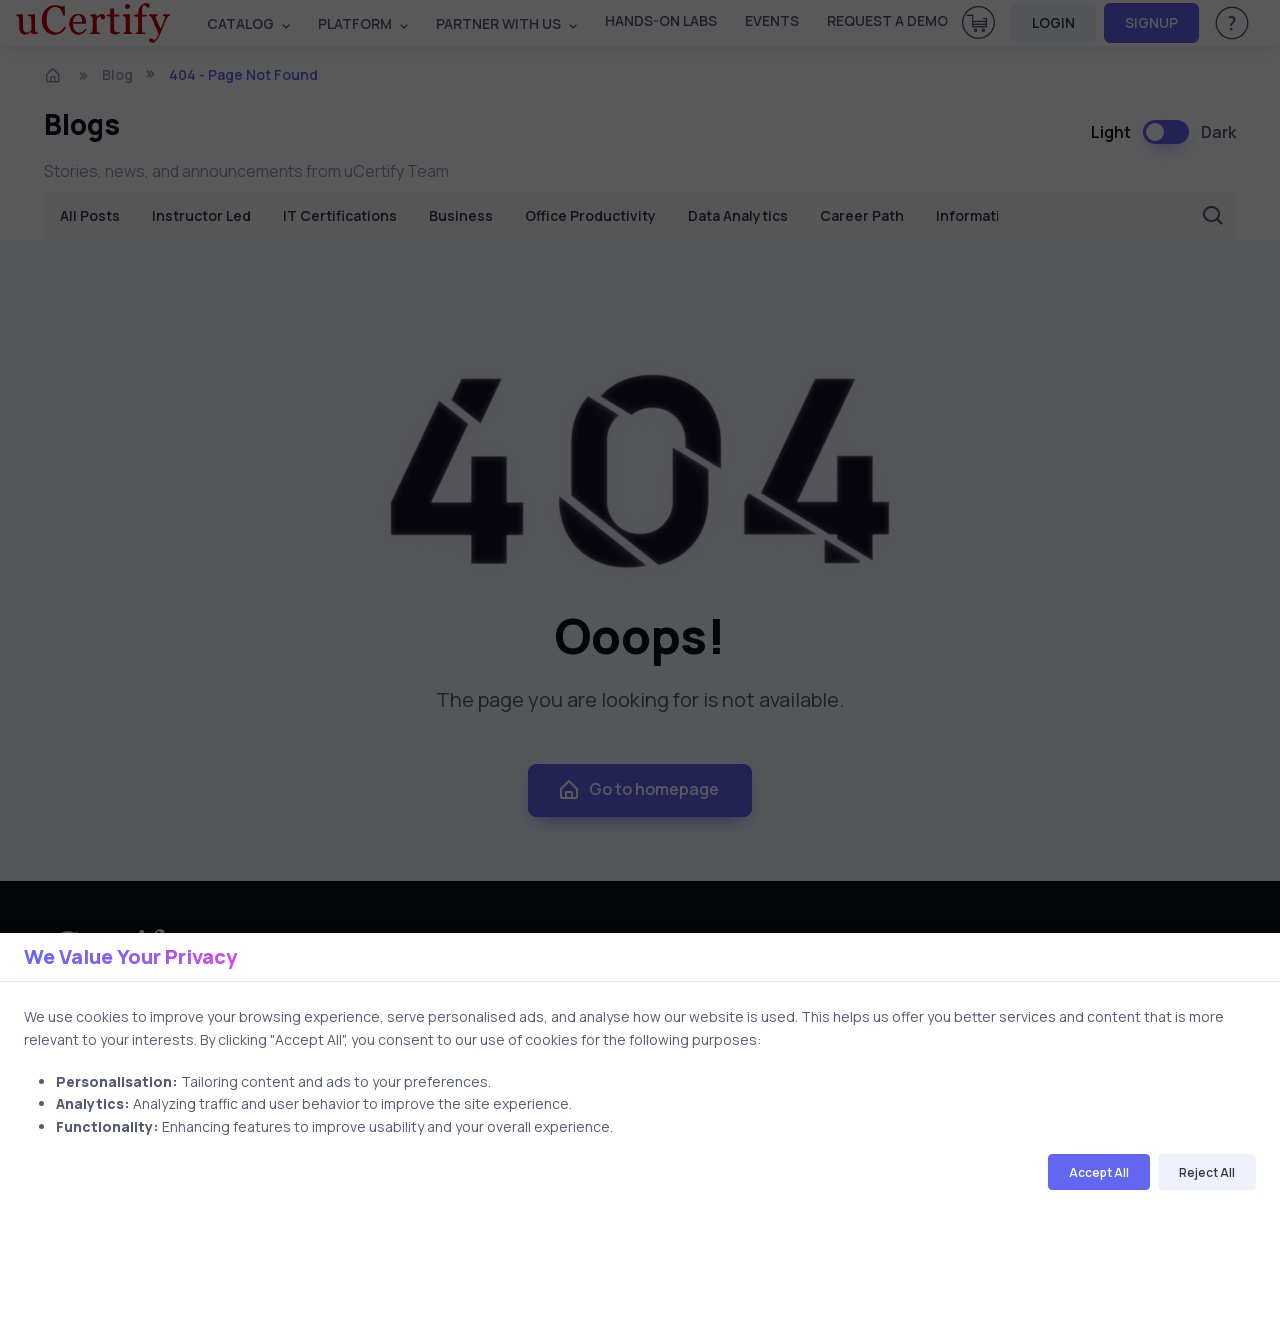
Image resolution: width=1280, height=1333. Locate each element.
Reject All (1207, 1172)
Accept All (1099, 1172)
